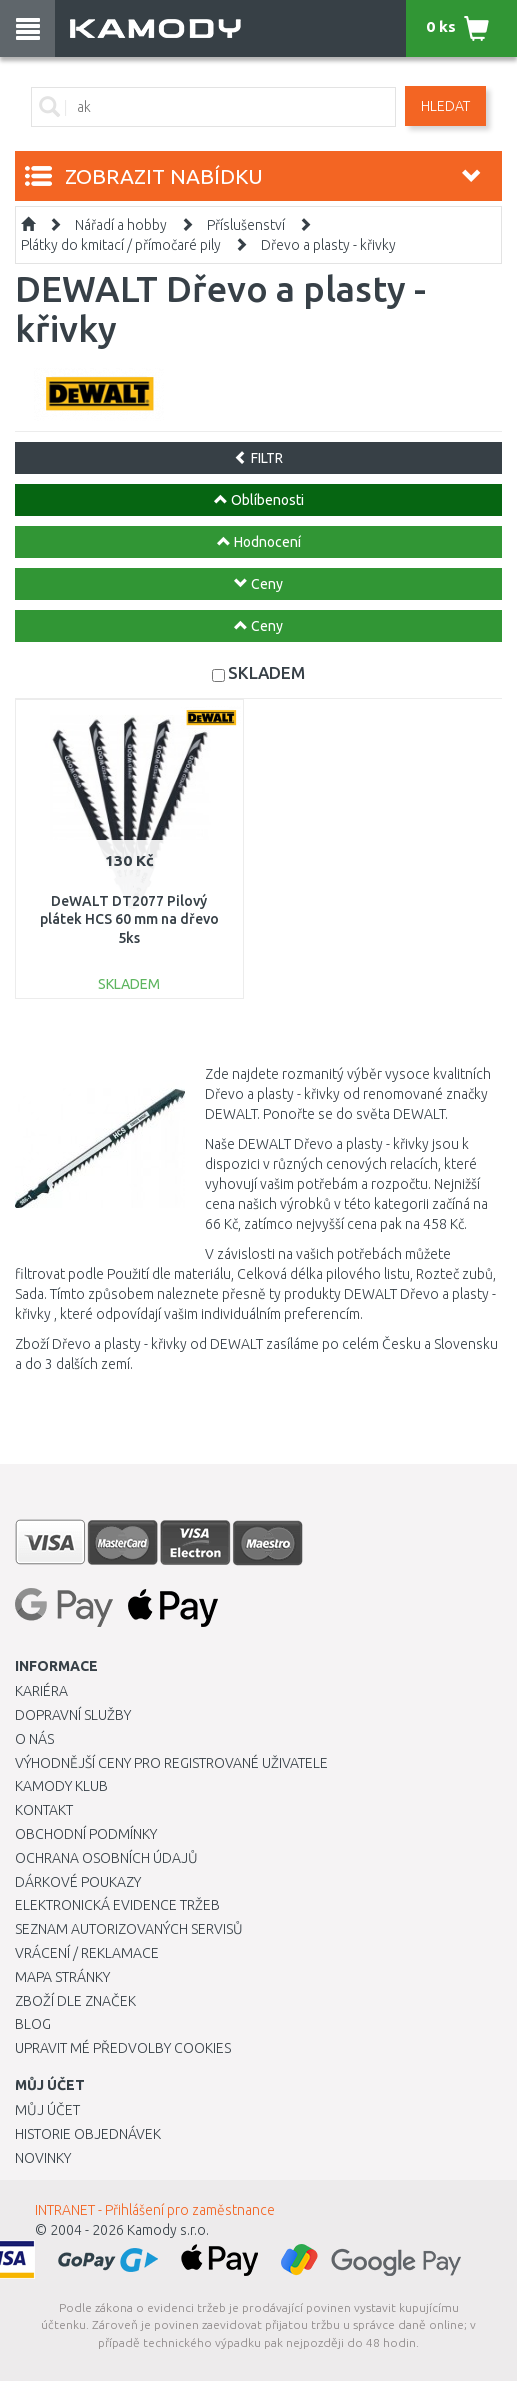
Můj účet (47, 2110)
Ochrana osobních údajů (106, 1858)
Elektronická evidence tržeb (117, 1905)
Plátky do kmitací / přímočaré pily (121, 245)
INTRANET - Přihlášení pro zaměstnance (155, 2210)
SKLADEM (266, 672)
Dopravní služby (73, 1715)
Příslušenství (246, 225)
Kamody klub (61, 1786)
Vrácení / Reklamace (87, 1953)
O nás (34, 1739)
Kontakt (44, 1810)
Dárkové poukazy (78, 1882)
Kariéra (41, 1691)
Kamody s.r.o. (168, 2230)
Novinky (43, 2158)
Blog (33, 2024)
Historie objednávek (88, 2134)
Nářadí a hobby (121, 225)
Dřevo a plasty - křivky (328, 245)
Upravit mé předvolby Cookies (123, 2048)
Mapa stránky (62, 1977)
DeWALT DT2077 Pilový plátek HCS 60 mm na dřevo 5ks (129, 919)
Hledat (445, 106)
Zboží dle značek (75, 2001)
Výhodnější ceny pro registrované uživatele (171, 1763)
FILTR (258, 458)
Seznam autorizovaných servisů (129, 1929)
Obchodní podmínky (86, 1834)
